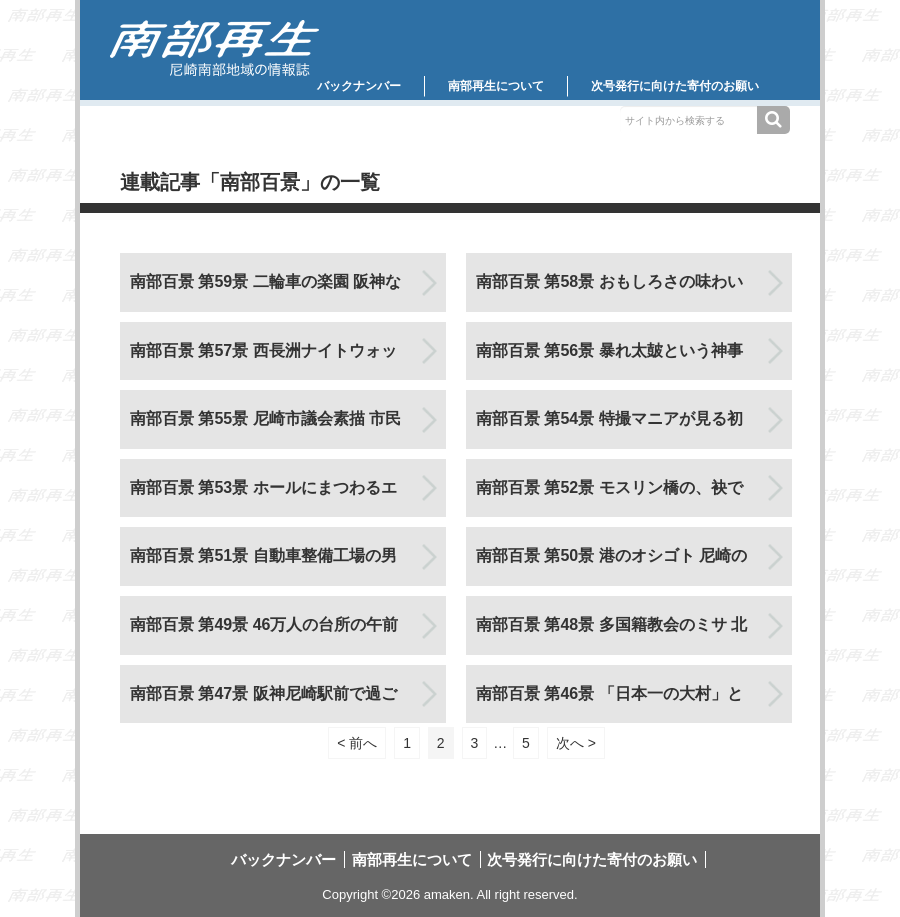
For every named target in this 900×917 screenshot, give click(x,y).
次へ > (576, 743)
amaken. (449, 894)
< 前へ (357, 743)
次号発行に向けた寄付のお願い (675, 86)
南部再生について (496, 86)
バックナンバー (359, 86)
